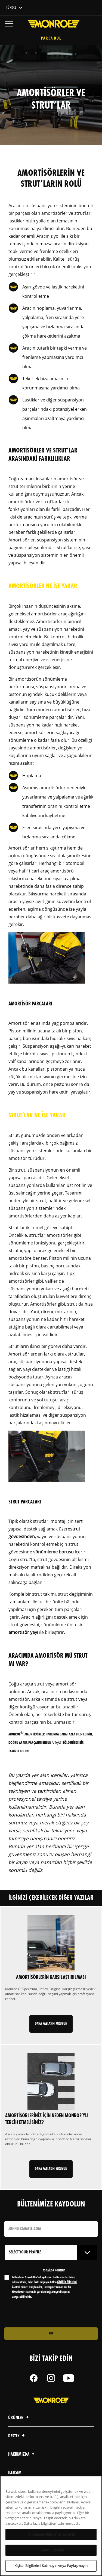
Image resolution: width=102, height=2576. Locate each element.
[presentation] (49, 2313)
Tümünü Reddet (51, 2551)
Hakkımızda (22, 2454)
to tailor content (54, 2270)
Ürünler (19, 2418)
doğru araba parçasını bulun (29, 1743)
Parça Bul (51, 39)
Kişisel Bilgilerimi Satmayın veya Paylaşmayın (51, 2567)
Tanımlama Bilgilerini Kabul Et (51, 2535)
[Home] (51, 24)
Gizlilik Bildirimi (67, 2282)
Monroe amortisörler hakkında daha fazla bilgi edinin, (50, 1734)
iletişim (14, 2472)
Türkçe (11, 8)
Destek (17, 2436)
